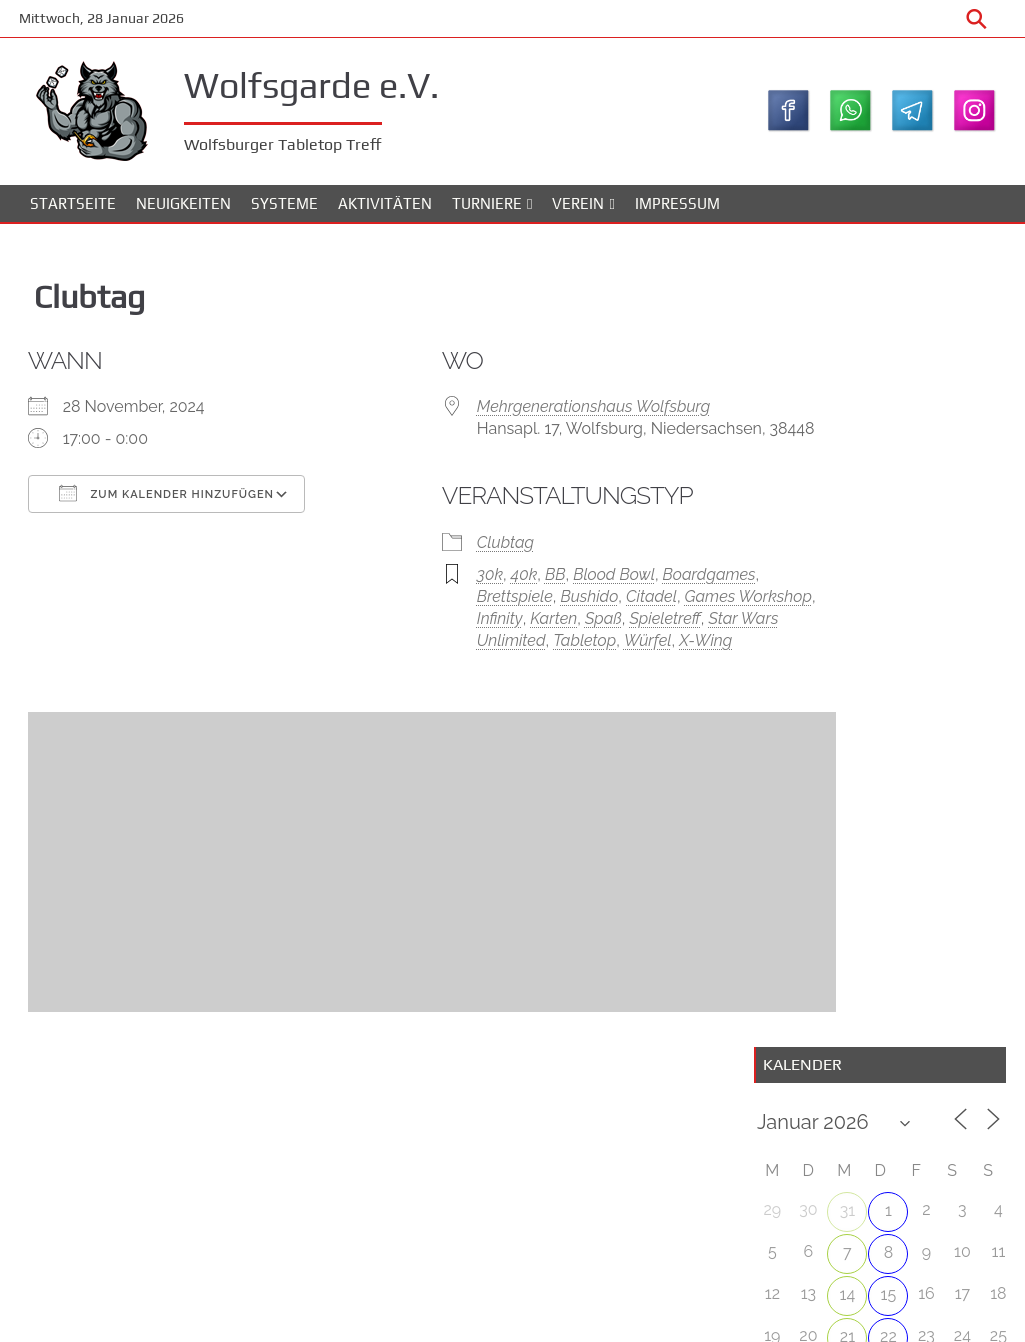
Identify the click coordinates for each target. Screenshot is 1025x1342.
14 (845, 501)
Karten (580, 650)
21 (844, 543)
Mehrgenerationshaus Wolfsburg (539, 414)
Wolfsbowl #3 (944, 703)
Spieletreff (458, 672)
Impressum (677, 209)
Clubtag (451, 574)
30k (436, 606)
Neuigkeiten (183, 209)
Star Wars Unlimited (573, 672)
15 (886, 501)
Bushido (535, 628)
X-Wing (575, 694)
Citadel (597, 628)
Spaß (630, 650)
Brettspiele (461, 628)
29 (886, 585)
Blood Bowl (560, 606)
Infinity (527, 650)
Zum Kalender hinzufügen (178, 501)
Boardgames (655, 606)
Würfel (518, 694)
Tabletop (454, 694)
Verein (578, 209)
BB (501, 606)
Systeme (284, 209)
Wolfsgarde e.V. (327, 84)
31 (844, 417)
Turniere (487, 209)
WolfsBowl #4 (944, 802)
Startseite (73, 209)
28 (844, 583)
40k (470, 606)
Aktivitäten (385, 209)
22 (885, 543)
